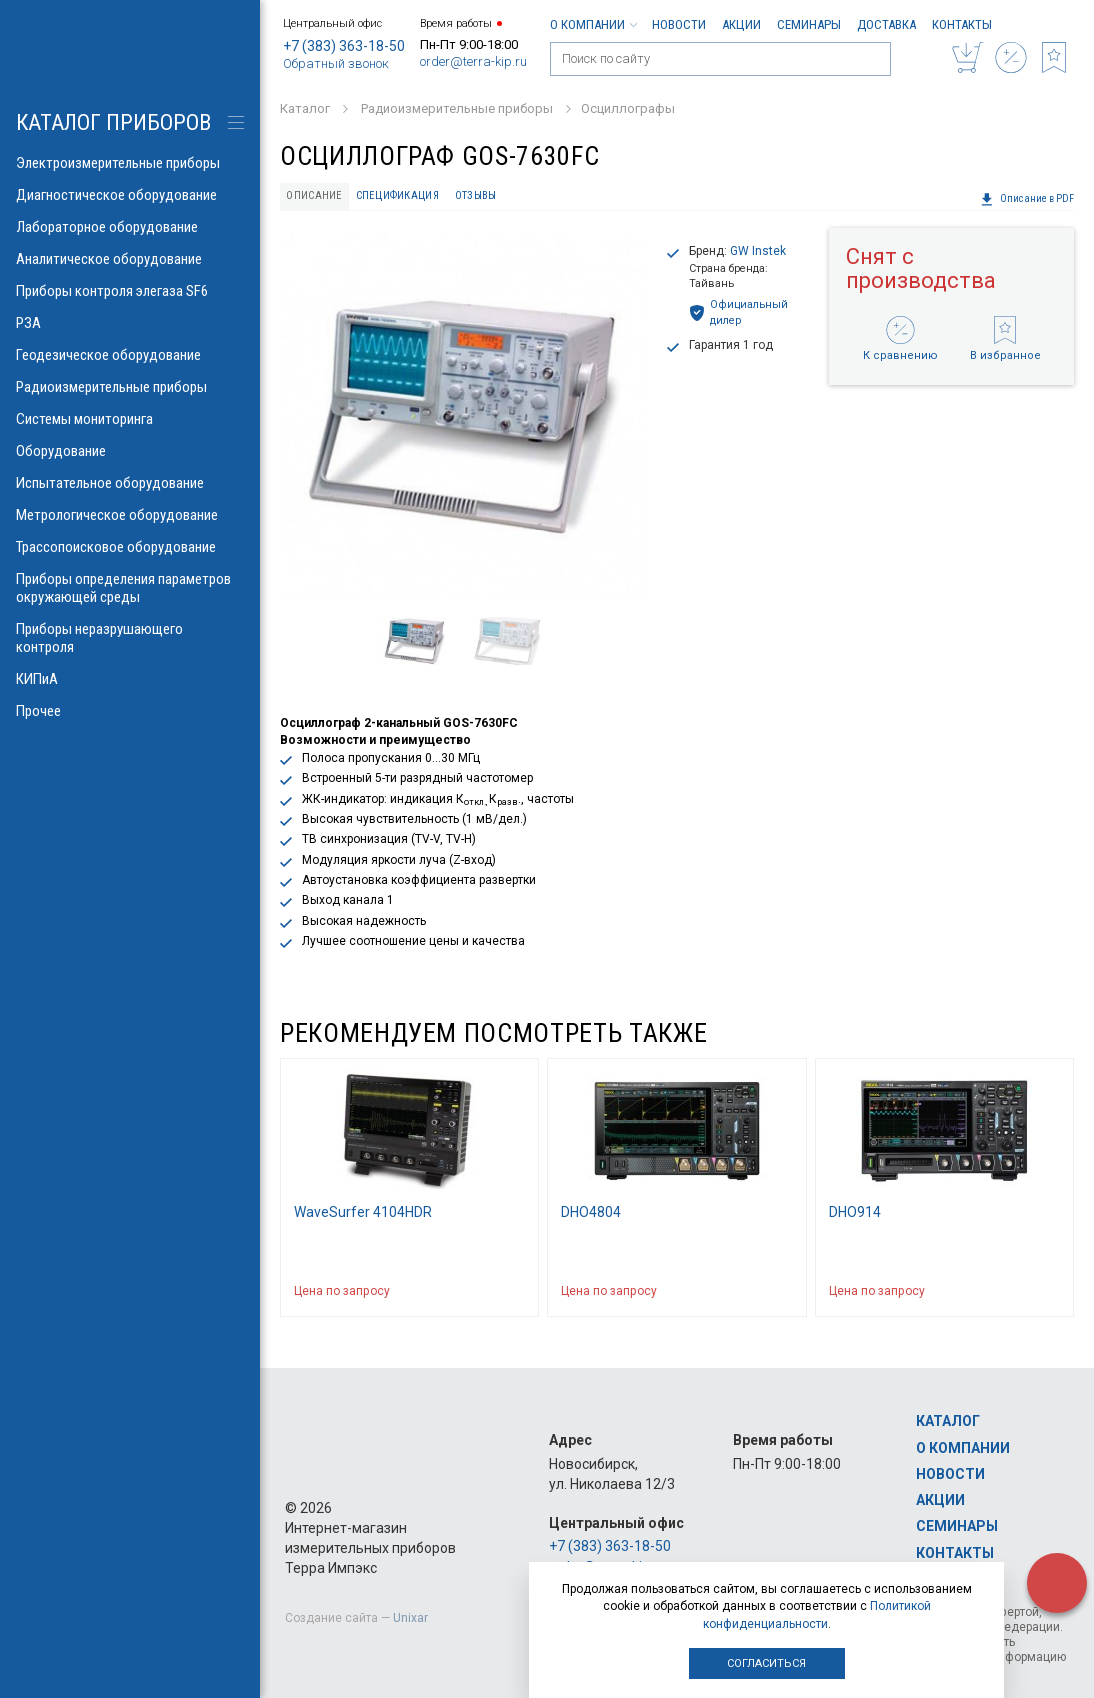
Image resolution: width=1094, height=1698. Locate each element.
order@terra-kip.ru (473, 61)
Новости (679, 24)
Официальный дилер (738, 312)
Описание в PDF (1027, 199)
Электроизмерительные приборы (130, 163)
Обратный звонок (336, 63)
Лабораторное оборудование (130, 227)
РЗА (130, 323)
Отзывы (476, 195)
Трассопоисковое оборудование (130, 547)
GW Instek (758, 251)
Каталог (948, 1421)
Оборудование (130, 451)
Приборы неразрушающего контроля (130, 638)
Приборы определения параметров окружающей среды (130, 588)
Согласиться (766, 1663)
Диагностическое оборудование (130, 195)
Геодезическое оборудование (130, 355)
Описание (314, 195)
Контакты (962, 24)
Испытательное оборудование (130, 483)
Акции (741, 24)
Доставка (886, 24)
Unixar (410, 1618)
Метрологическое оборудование (130, 515)
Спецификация (397, 195)
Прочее (130, 711)
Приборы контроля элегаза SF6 (130, 291)
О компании (593, 24)
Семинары (809, 24)
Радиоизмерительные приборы (130, 387)
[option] (463, 415)
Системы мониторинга (130, 419)
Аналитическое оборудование (130, 259)
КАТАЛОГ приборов (113, 122)
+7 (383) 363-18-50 (344, 46)
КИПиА (130, 679)
